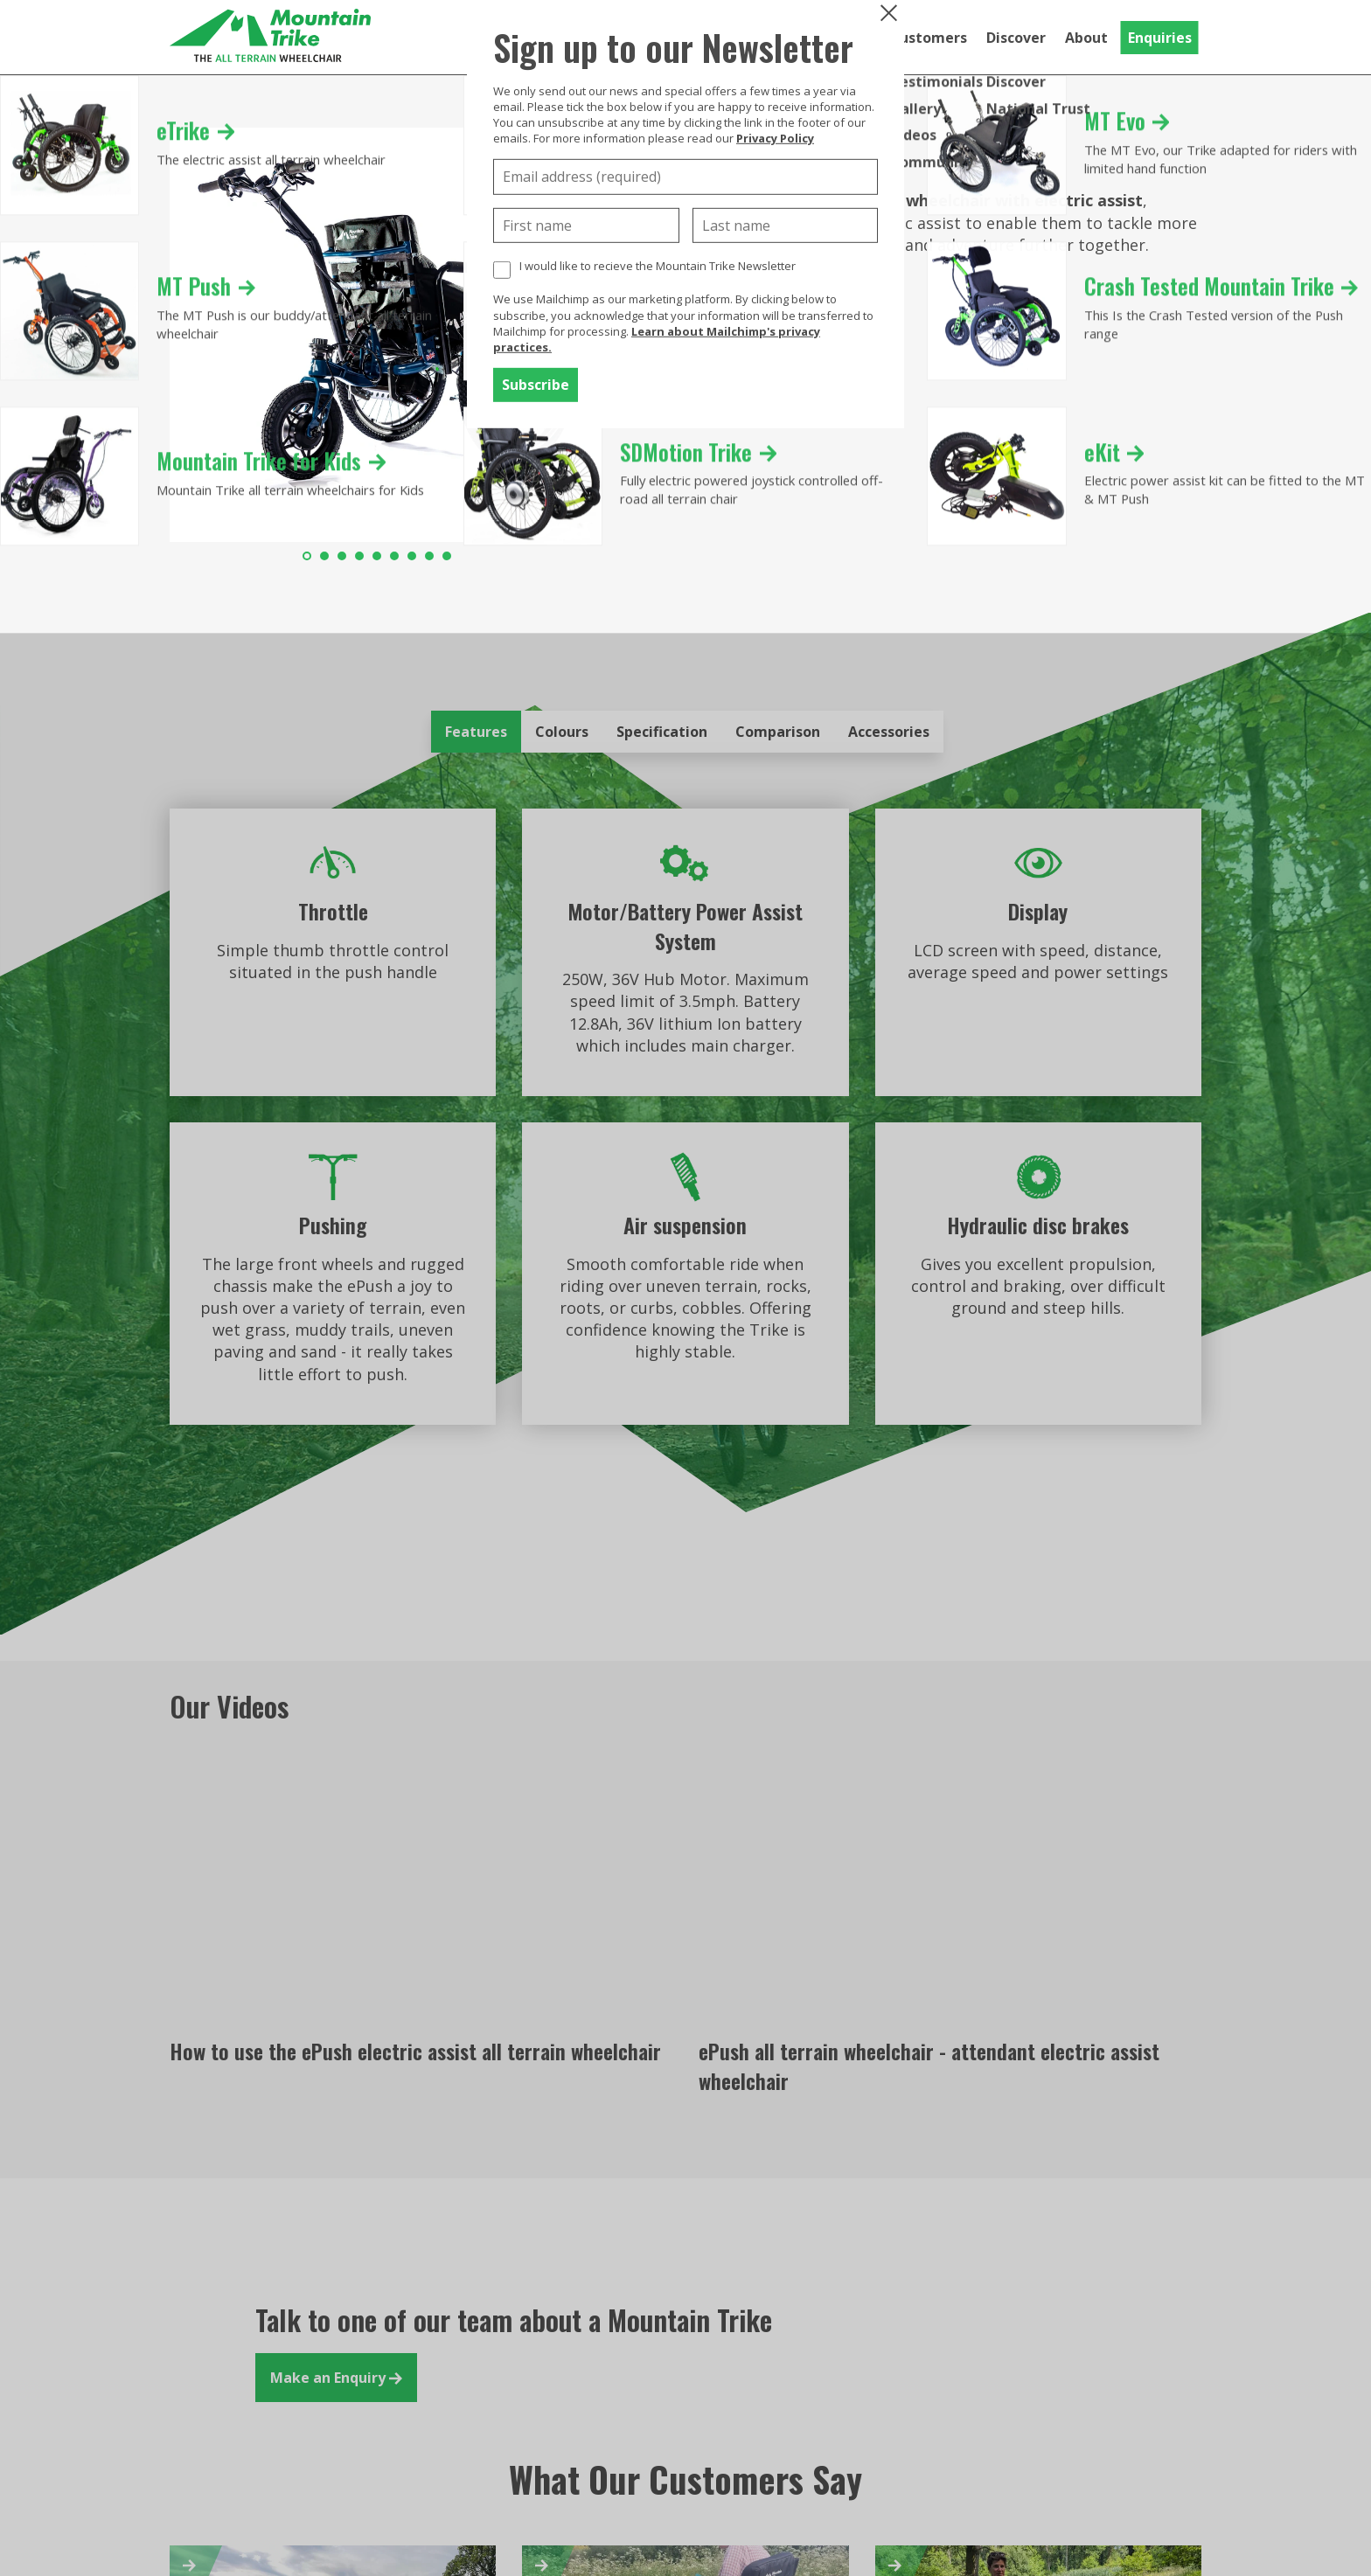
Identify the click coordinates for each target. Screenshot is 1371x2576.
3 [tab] (342, 556)
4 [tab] (359, 556)
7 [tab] (411, 556)
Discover (1016, 37)
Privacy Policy (775, 138)
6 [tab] (394, 556)
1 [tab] (307, 556)
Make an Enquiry (336, 2377)
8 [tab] (429, 556)
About (1086, 37)
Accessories (888, 731)
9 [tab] (446, 556)
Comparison (777, 731)
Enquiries (1160, 37)
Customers (928, 37)
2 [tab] (324, 556)
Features (476, 731)
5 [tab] (376, 556)
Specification (661, 731)
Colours (561, 731)
